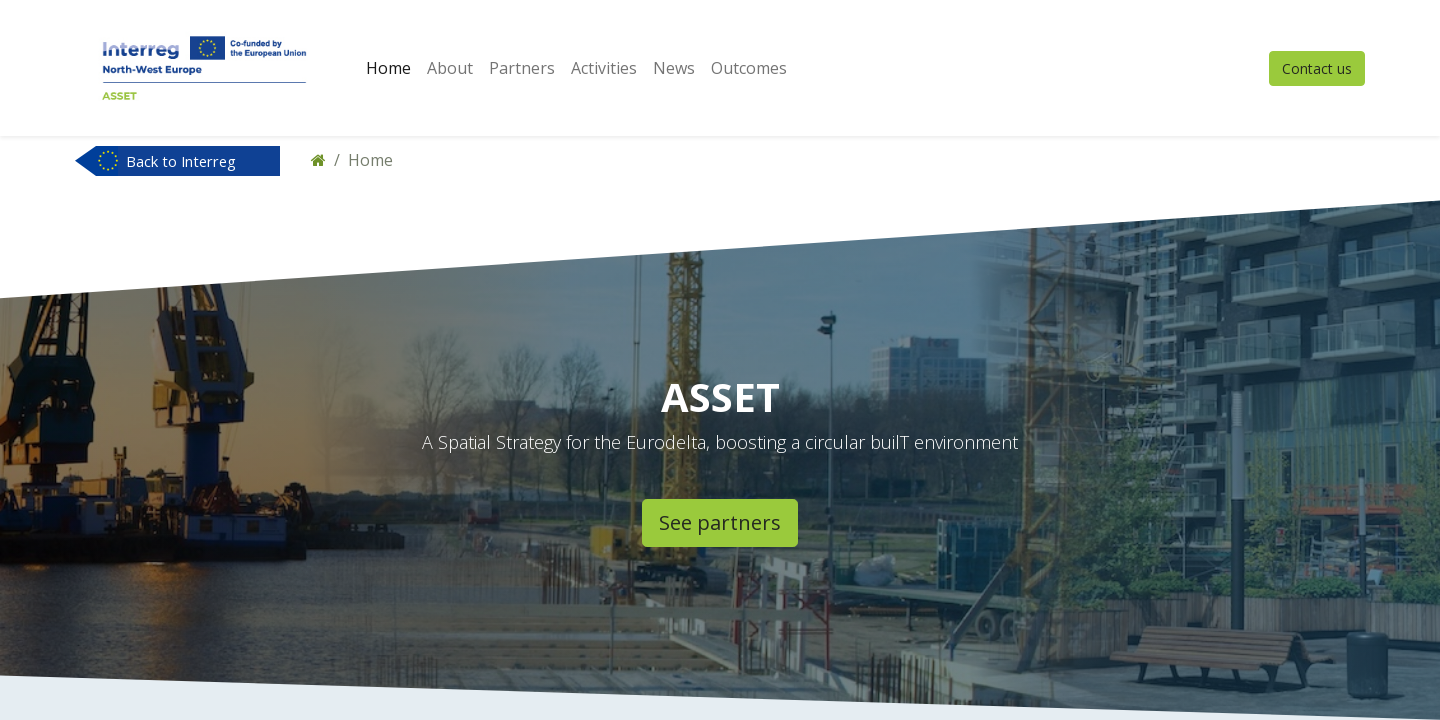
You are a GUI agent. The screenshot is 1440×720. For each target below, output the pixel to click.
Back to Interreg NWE (181, 163)
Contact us (1317, 68)
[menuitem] (388, 68)
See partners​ (720, 522)
